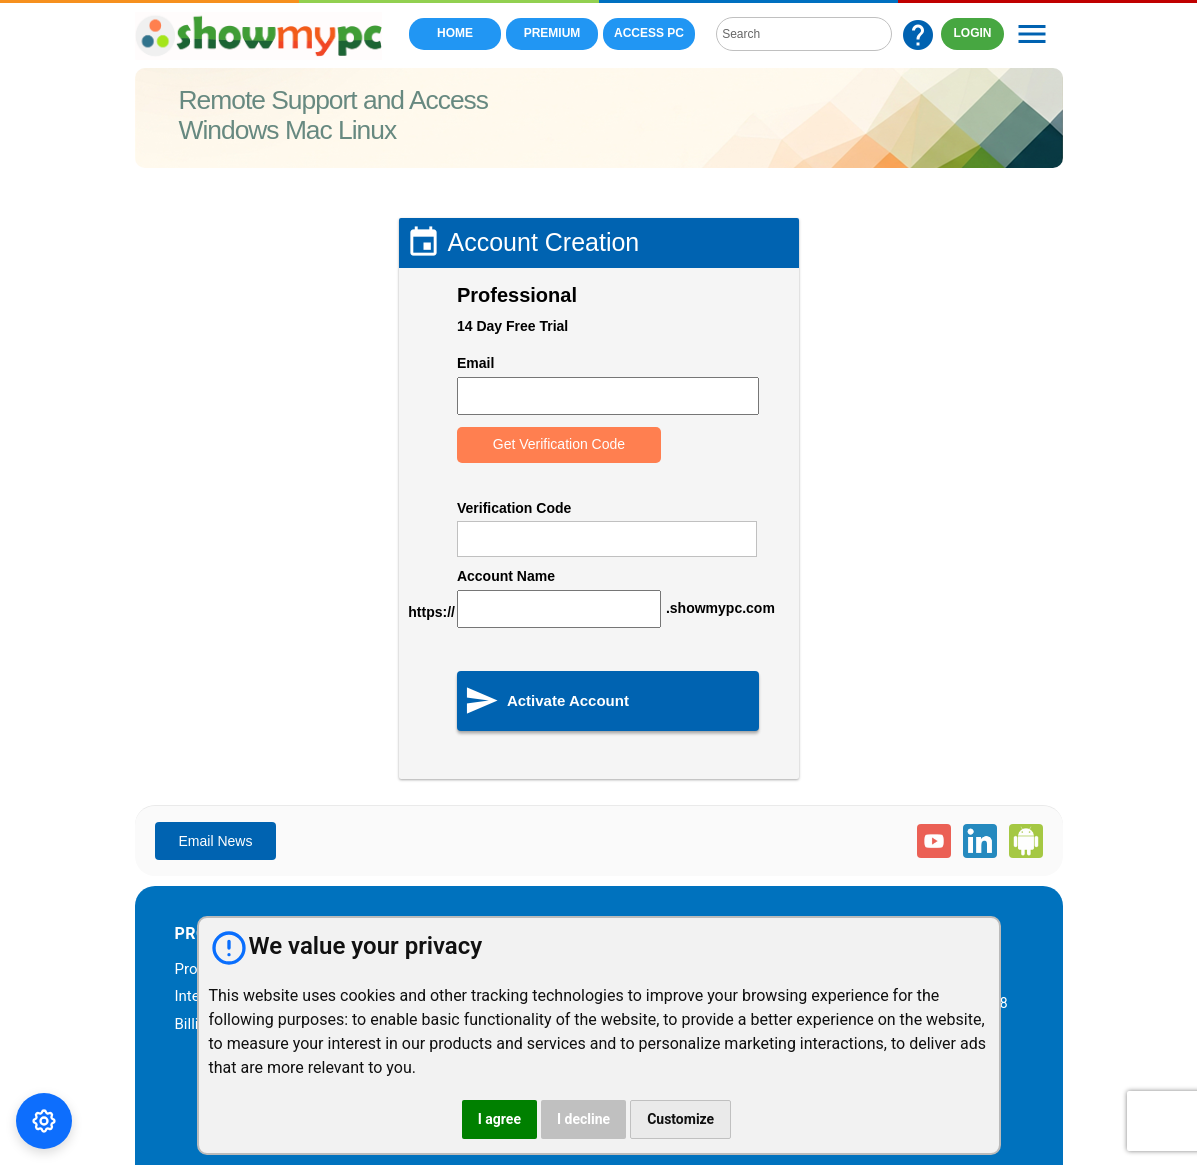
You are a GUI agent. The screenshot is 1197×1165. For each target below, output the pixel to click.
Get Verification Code (559, 444)
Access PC (649, 33)
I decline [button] (583, 1119)
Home (455, 33)
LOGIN (973, 33)
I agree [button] (499, 1119)
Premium (552, 33)
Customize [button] (680, 1119)
